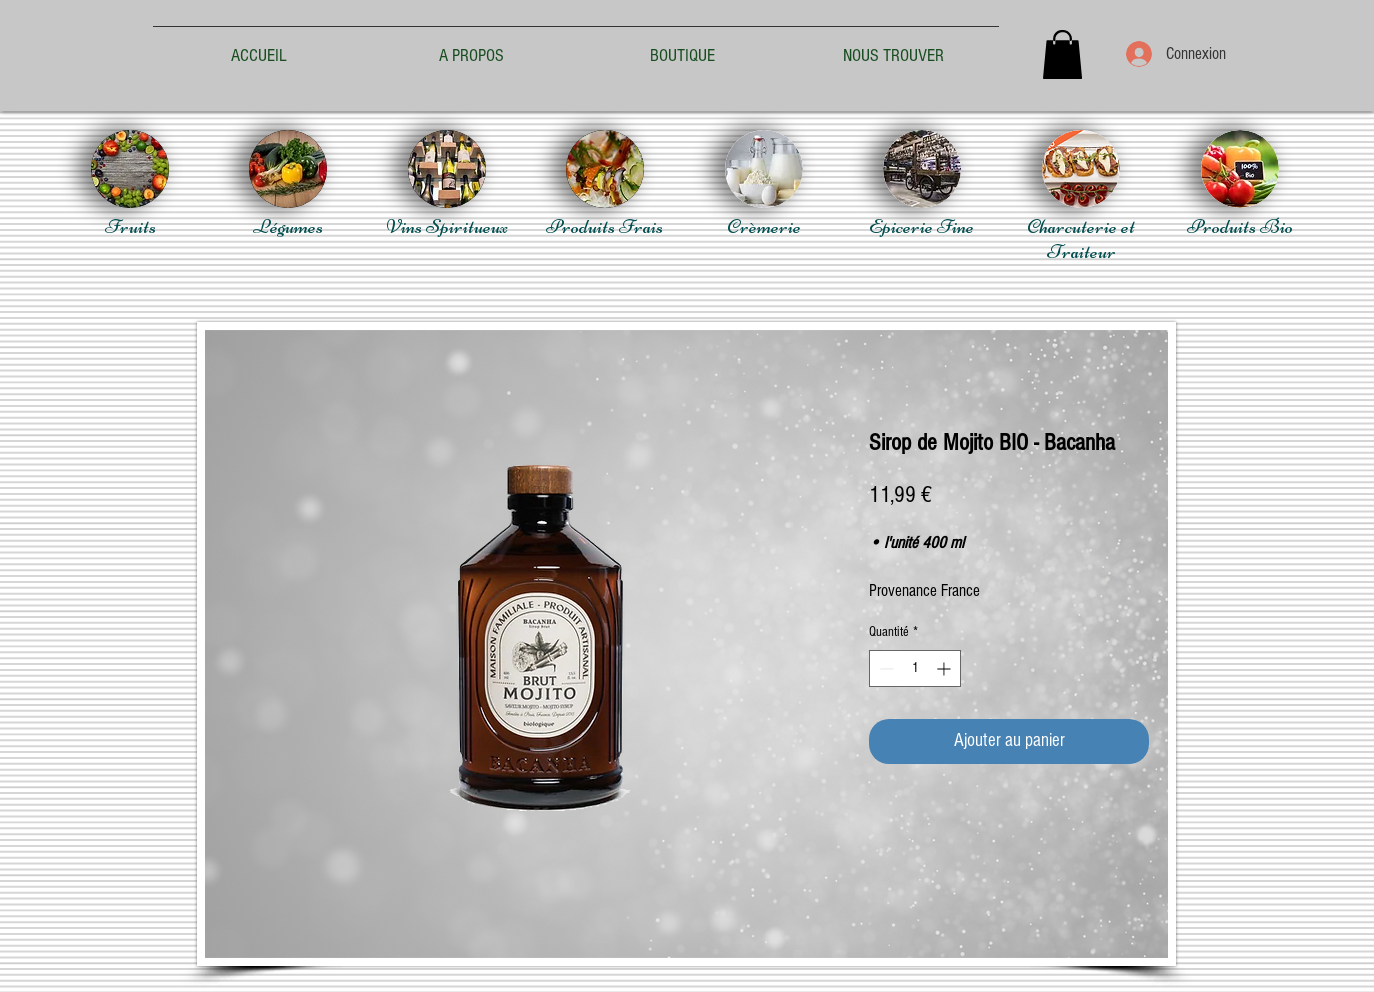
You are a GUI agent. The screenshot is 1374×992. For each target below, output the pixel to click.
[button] (1062, 54)
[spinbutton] (915, 668)
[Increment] (945, 668)
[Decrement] (884, 668)
